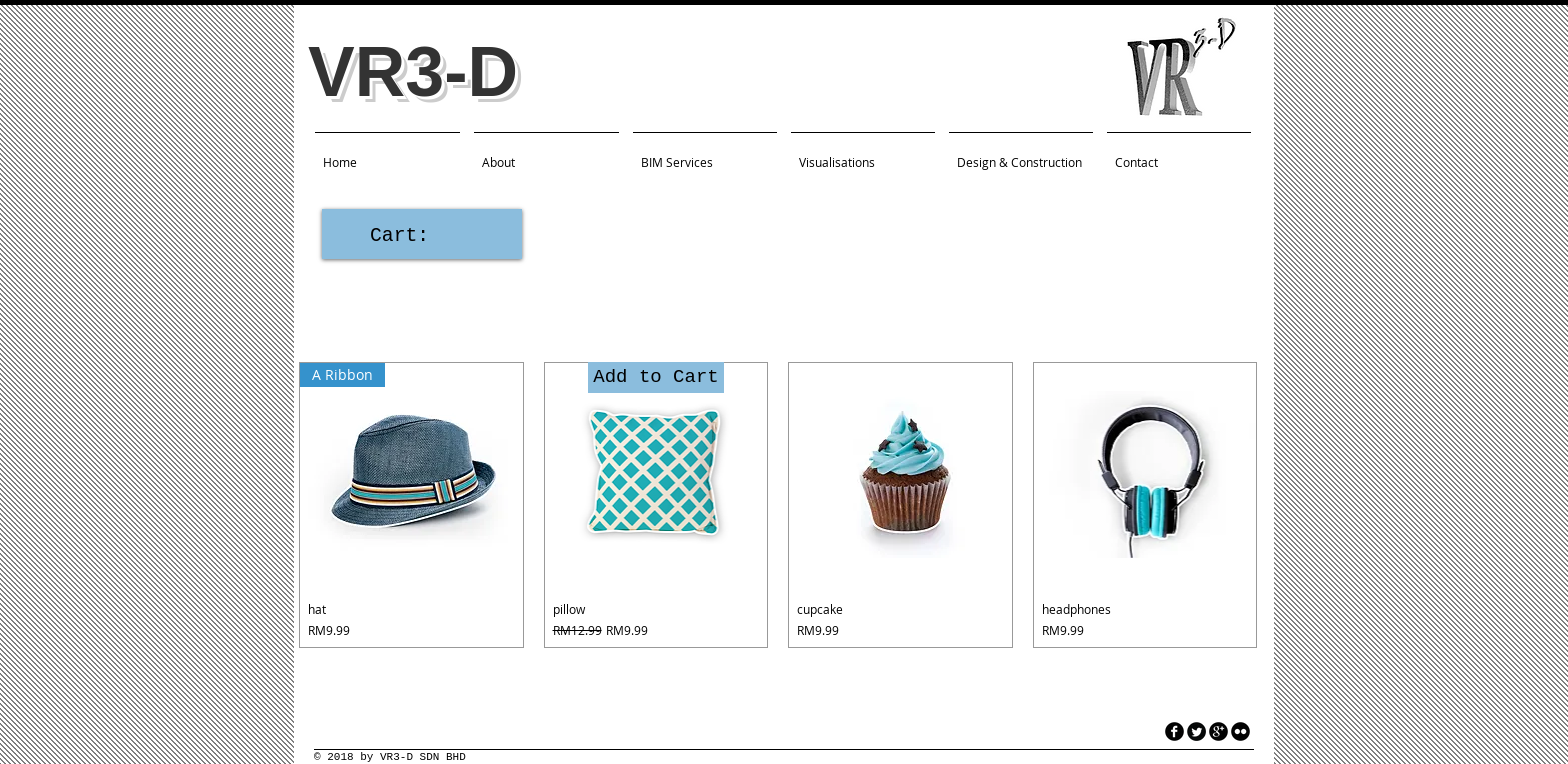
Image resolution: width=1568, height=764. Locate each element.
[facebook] (1174, 731)
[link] (421, 234)
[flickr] (1240, 731)
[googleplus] (1218, 731)
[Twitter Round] (1196, 731)
